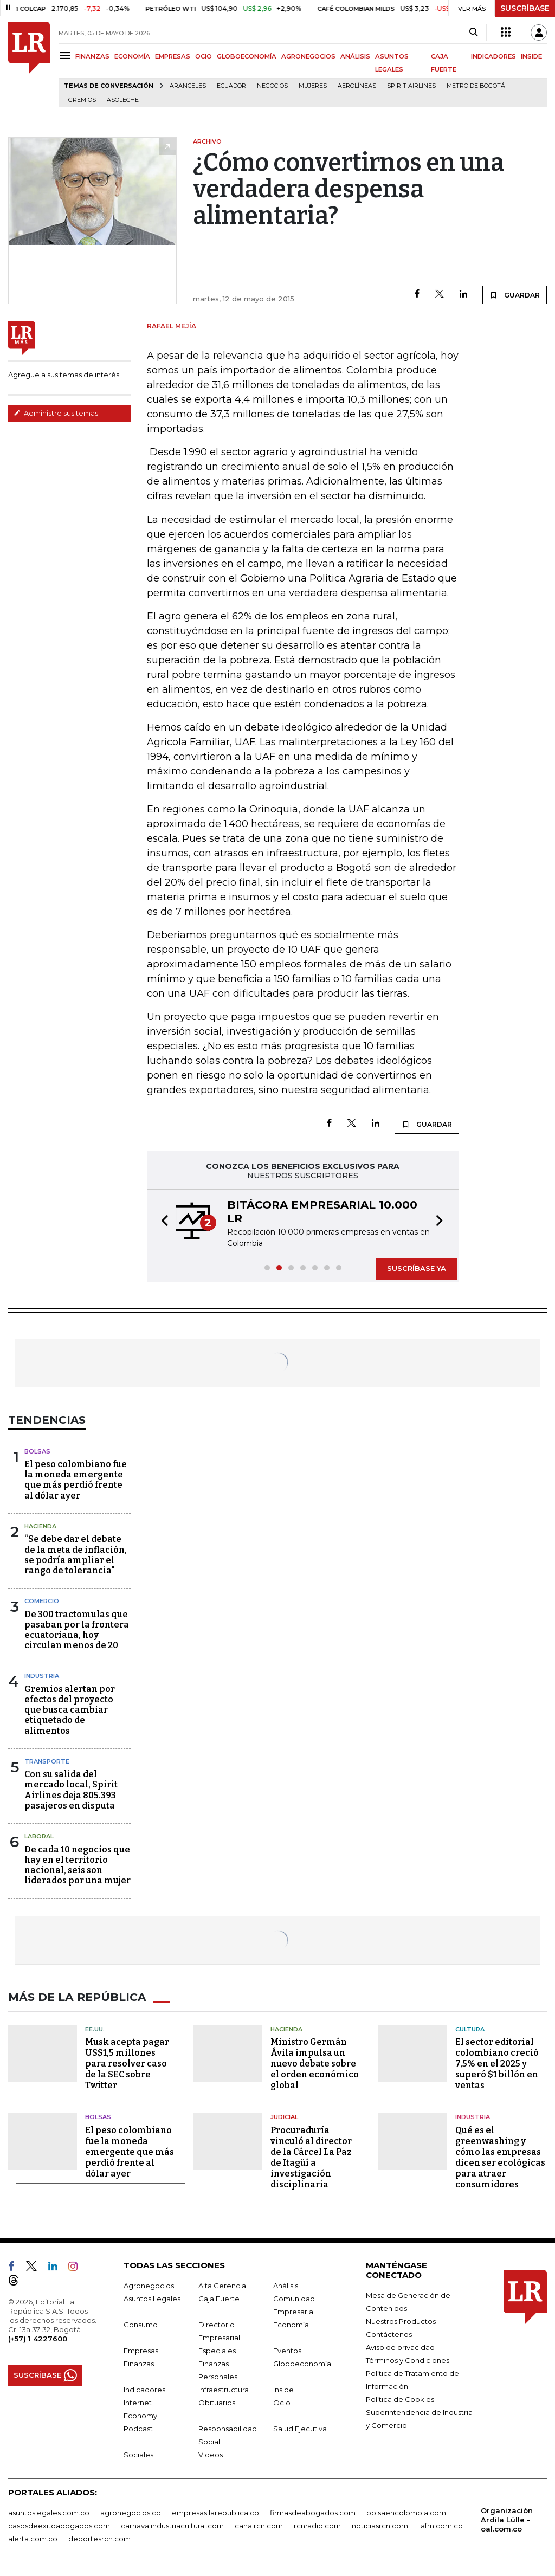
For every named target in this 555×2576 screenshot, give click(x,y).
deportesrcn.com (99, 2538)
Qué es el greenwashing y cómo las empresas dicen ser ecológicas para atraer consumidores (500, 2157)
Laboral (39, 1836)
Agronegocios (149, 2285)
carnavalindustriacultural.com (172, 2525)
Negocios (272, 85)
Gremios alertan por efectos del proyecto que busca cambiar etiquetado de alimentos (69, 1710)
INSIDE (531, 56)
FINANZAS (92, 56)
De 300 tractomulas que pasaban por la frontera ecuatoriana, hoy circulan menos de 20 (76, 1630)
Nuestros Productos (401, 2320)
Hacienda (40, 1526)
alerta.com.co (32, 2538)
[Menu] (67, 55)
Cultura (470, 2028)
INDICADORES (493, 56)
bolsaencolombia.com (406, 2512)
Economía (291, 2324)
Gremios (82, 100)
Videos (210, 2454)
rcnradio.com (317, 2525)
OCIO (203, 56)
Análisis (285, 2285)
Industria (41, 1676)
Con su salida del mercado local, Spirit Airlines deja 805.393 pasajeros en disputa (71, 1790)
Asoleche (123, 100)
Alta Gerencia (222, 2285)
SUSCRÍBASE (525, 8)
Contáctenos (389, 2333)
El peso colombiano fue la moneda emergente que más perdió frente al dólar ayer (75, 1480)
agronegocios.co (130, 2512)
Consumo (141, 2324)
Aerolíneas (357, 85)
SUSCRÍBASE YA (416, 1268)
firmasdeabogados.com (313, 2512)
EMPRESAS (172, 56)
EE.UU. (95, 2028)
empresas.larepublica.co (215, 2512)
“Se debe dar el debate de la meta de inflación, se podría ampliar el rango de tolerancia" (75, 1555)
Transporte (46, 1761)
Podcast (138, 2428)
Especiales (217, 2350)
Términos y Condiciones (407, 2359)
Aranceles (188, 85)
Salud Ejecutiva (300, 2428)
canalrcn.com (259, 2525)
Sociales (138, 2454)
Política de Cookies (400, 2398)
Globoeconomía (302, 2363)
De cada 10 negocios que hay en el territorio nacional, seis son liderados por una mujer (77, 1865)
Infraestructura (223, 2389)
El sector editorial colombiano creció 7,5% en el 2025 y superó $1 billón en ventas (497, 2063)
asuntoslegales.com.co (48, 2512)
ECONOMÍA (132, 56)
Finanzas (139, 2363)
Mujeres (313, 85)
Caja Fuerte (219, 2298)
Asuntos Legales (152, 2298)
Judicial (284, 2117)
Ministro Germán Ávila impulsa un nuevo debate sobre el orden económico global (314, 2063)
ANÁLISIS (355, 56)
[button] (161, 1222)
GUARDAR (514, 294)
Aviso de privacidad (400, 2346)
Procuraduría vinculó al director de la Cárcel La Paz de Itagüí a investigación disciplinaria (311, 2157)
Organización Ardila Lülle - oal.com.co (507, 2519)
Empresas (141, 2350)
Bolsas (37, 1451)
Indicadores (144, 2389)
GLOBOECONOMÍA (246, 56)
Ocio (282, 2402)
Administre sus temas (56, 413)
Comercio (41, 1601)
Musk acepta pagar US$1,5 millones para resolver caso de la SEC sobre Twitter (127, 2063)
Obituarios (216, 2402)
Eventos (287, 2350)
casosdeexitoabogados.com (59, 2525)
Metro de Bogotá (476, 85)
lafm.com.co (441, 2525)
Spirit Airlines (411, 85)
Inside (283, 2389)
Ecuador (231, 85)
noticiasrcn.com (380, 2525)
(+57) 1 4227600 (37, 2338)
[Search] (473, 32)
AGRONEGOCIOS (308, 56)
